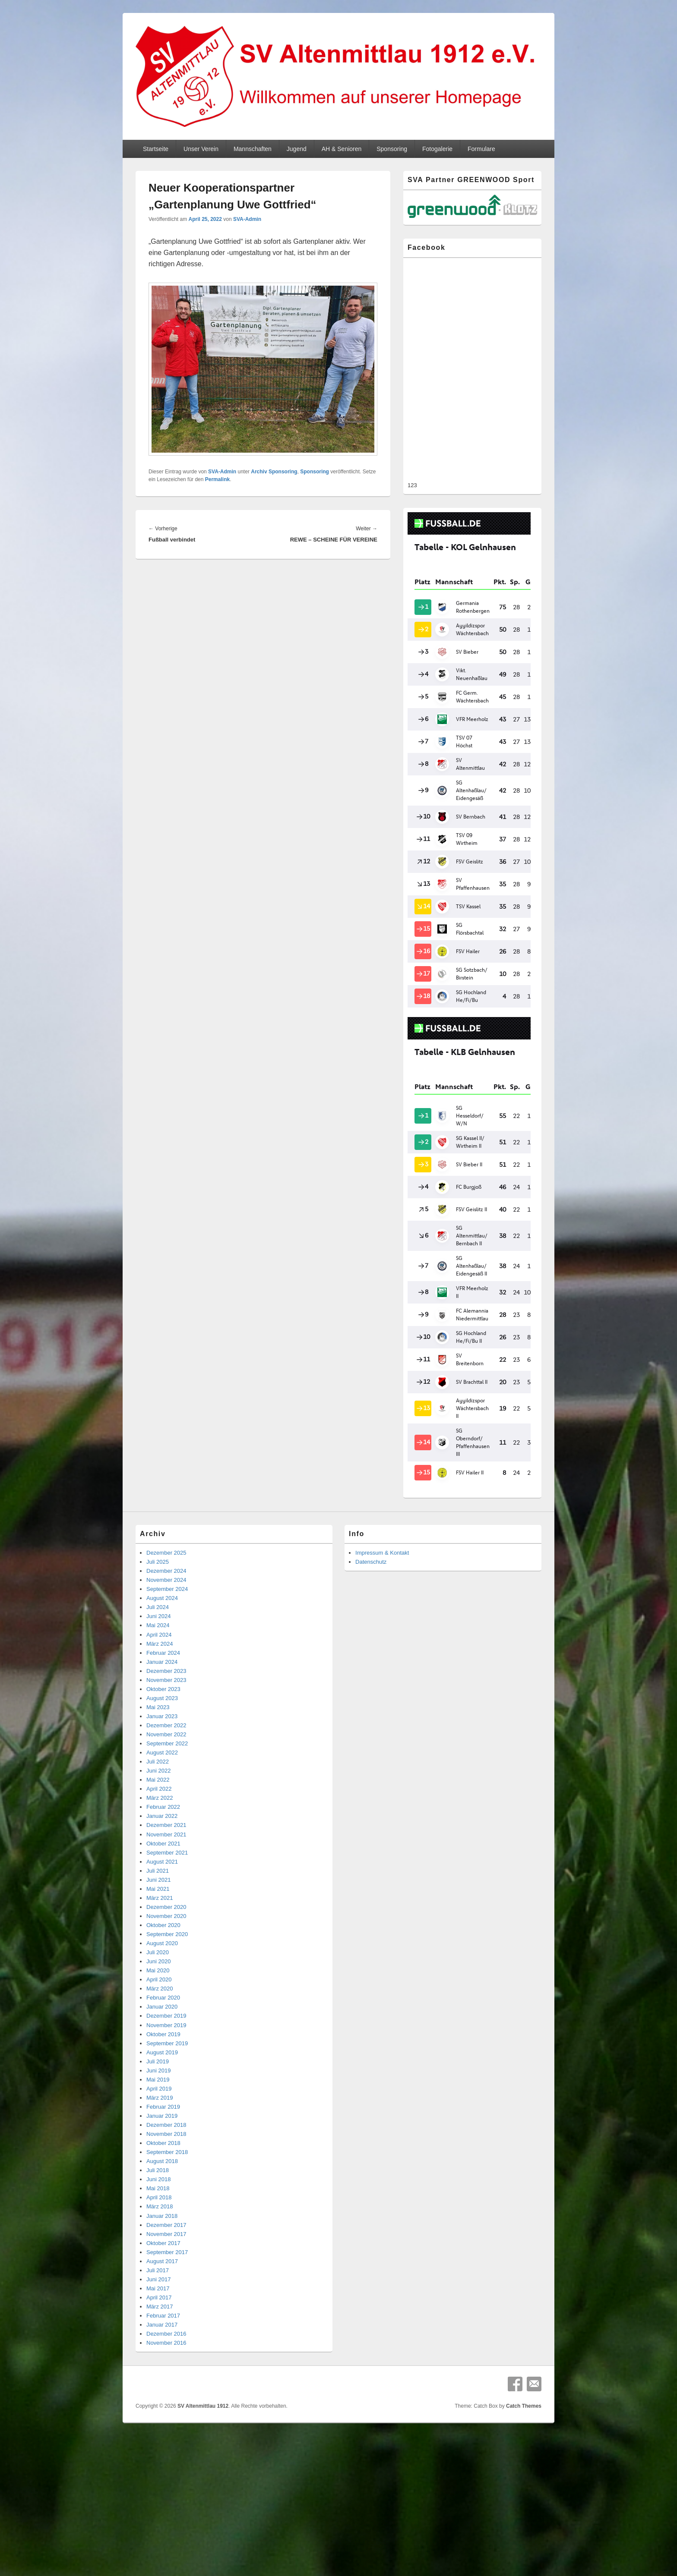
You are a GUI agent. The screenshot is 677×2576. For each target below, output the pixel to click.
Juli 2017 (157, 2270)
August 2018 (162, 2161)
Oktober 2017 (163, 2243)
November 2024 (166, 1580)
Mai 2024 (157, 1625)
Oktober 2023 (163, 1689)
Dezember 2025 (166, 1552)
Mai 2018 (157, 2188)
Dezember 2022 (166, 1725)
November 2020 (166, 1916)
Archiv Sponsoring (274, 472)
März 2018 (159, 2206)
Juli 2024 (157, 1607)
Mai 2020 (157, 1970)
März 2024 (159, 1644)
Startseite (155, 148)
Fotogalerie (437, 148)
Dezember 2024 (166, 1571)
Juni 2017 (158, 2279)
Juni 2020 (158, 1961)
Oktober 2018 (163, 2143)
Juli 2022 (157, 1761)
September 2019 (167, 2043)
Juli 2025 (157, 1562)
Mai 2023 (157, 1707)
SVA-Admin (247, 219)
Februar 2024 (163, 1653)
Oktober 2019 (163, 2034)
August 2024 (162, 1598)
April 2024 (159, 1634)
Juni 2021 (158, 1880)
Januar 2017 (161, 2324)
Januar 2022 (161, 1816)
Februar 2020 (163, 1997)
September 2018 (167, 2152)
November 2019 (166, 2025)
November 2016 (166, 2343)
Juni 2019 (158, 2070)
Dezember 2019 (166, 2015)
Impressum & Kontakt (382, 1552)
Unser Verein (200, 148)
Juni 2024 (158, 1616)
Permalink (217, 479)
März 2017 (159, 2306)
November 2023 (166, 1680)
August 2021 (162, 1861)
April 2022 (159, 1789)
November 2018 (166, 2134)
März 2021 (159, 1898)
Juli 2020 (157, 1952)
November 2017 (166, 2234)
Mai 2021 (157, 1889)
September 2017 (167, 2252)
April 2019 (159, 2088)
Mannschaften (253, 148)
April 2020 (159, 1979)
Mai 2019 (157, 2079)
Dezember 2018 (166, 2125)
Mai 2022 (157, 1779)
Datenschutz (370, 1562)
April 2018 (159, 2197)
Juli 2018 (157, 2170)
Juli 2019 (157, 2061)
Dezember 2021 (166, 1825)
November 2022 (166, 1734)
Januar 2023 (161, 1716)
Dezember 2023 (166, 1671)
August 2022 (162, 1752)
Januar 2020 (161, 2006)
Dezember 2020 (166, 1907)
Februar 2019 (163, 2107)
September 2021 (167, 1852)
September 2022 (167, 1743)
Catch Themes (523, 2406)
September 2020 (167, 1934)
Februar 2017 (163, 2315)
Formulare (481, 148)
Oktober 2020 (163, 1925)
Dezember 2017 (166, 2225)
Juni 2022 (158, 1770)
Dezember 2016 (166, 2333)
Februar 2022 (163, 1807)
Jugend (297, 148)
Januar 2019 (161, 2116)
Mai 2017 (157, 2288)
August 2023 (162, 1698)
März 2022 (159, 1798)
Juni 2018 (158, 2179)
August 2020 (162, 1943)
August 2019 (162, 2052)
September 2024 (167, 1589)
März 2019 (159, 2097)
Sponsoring (391, 148)
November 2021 (166, 1834)
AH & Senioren (342, 148)
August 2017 (162, 2261)
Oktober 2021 (163, 1843)
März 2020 (159, 1988)
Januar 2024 (161, 1662)
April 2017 (159, 2297)
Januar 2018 (161, 2216)
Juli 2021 (157, 1870)
